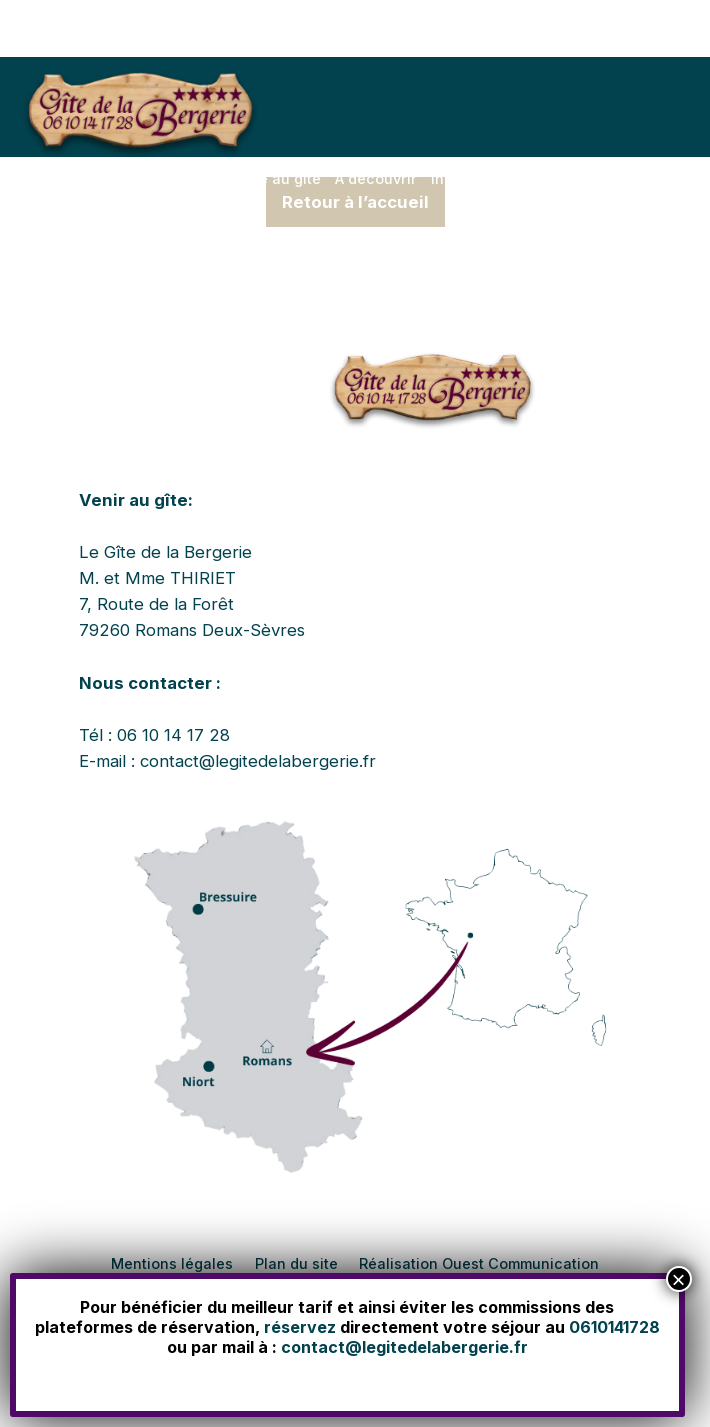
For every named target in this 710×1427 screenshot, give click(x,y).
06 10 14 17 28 (173, 735)
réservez (300, 1327)
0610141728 (614, 1327)
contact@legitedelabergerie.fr (258, 761)
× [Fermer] (678, 1279)
